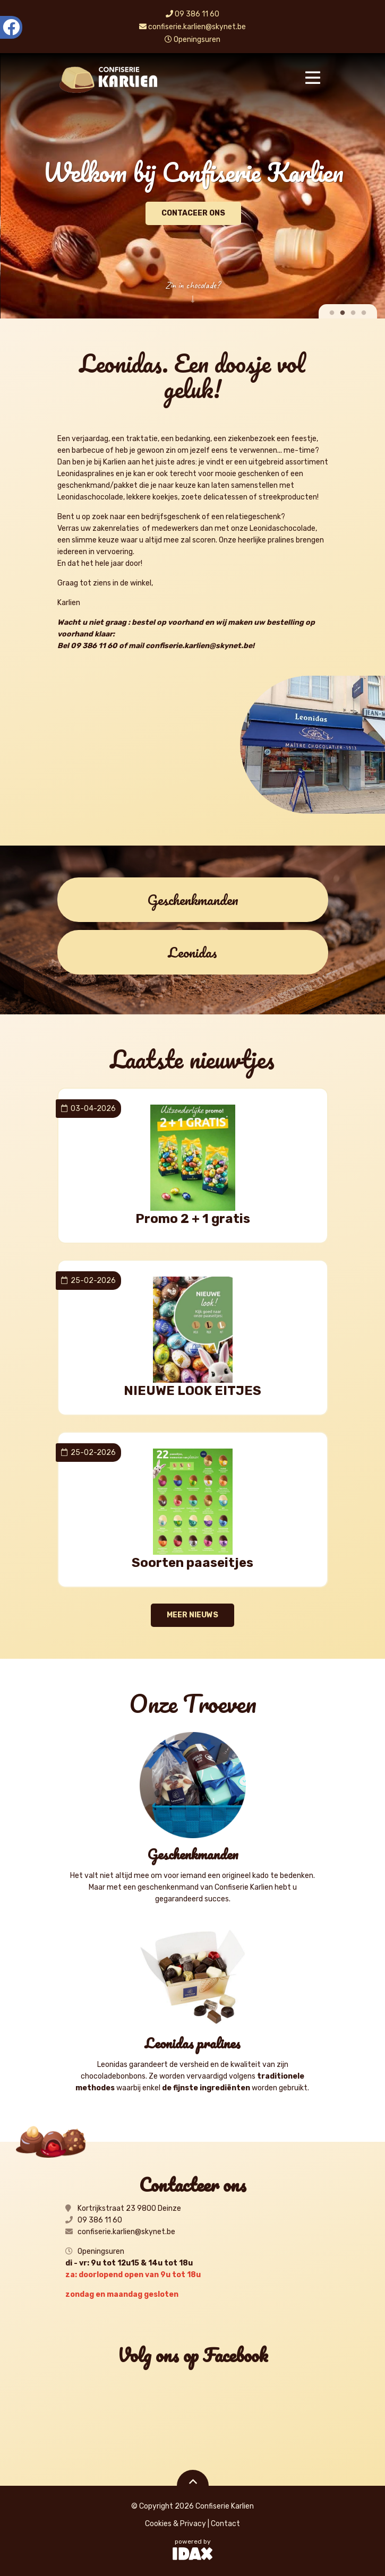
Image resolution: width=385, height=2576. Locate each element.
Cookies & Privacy (175, 2523)
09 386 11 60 (192, 14)
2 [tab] (342, 313)
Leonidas (192, 952)
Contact (225, 2523)
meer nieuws (192, 1614)
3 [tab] (353, 313)
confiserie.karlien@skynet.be (192, 26)
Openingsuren (192, 39)
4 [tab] (363, 313)
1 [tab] (332, 313)
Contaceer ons (207, 213)
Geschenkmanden (192, 900)
